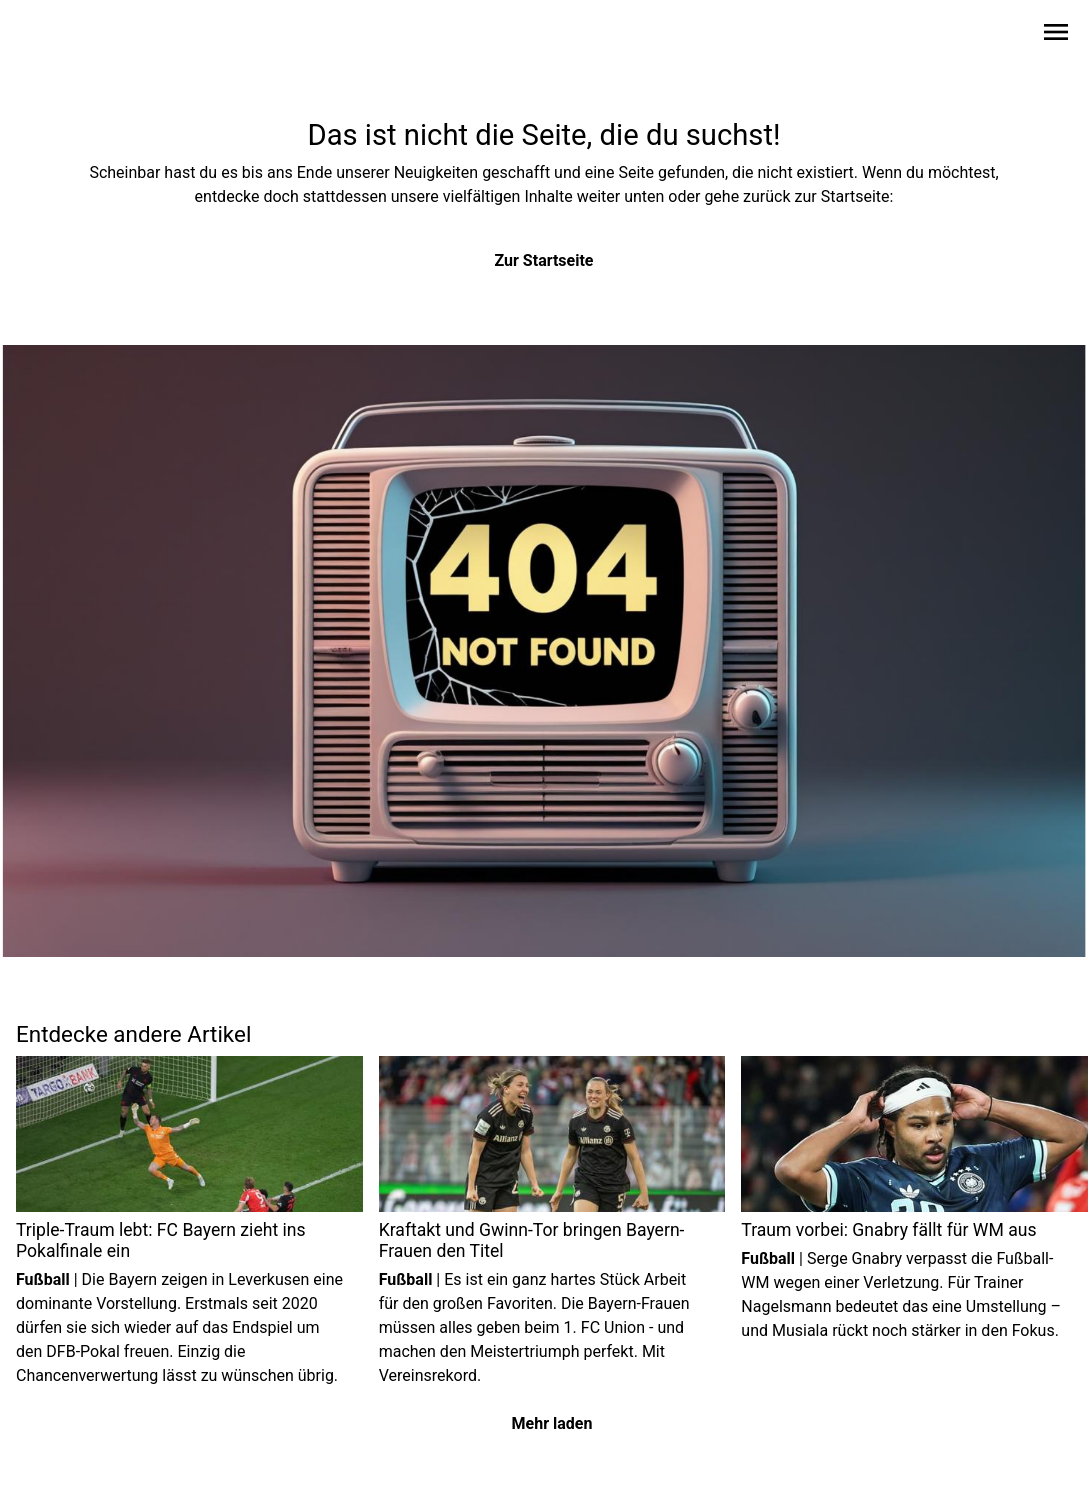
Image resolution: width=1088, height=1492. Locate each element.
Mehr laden (552, 1423)
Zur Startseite (544, 260)
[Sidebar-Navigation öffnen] (1056, 35)
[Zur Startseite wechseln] (64, 36)
